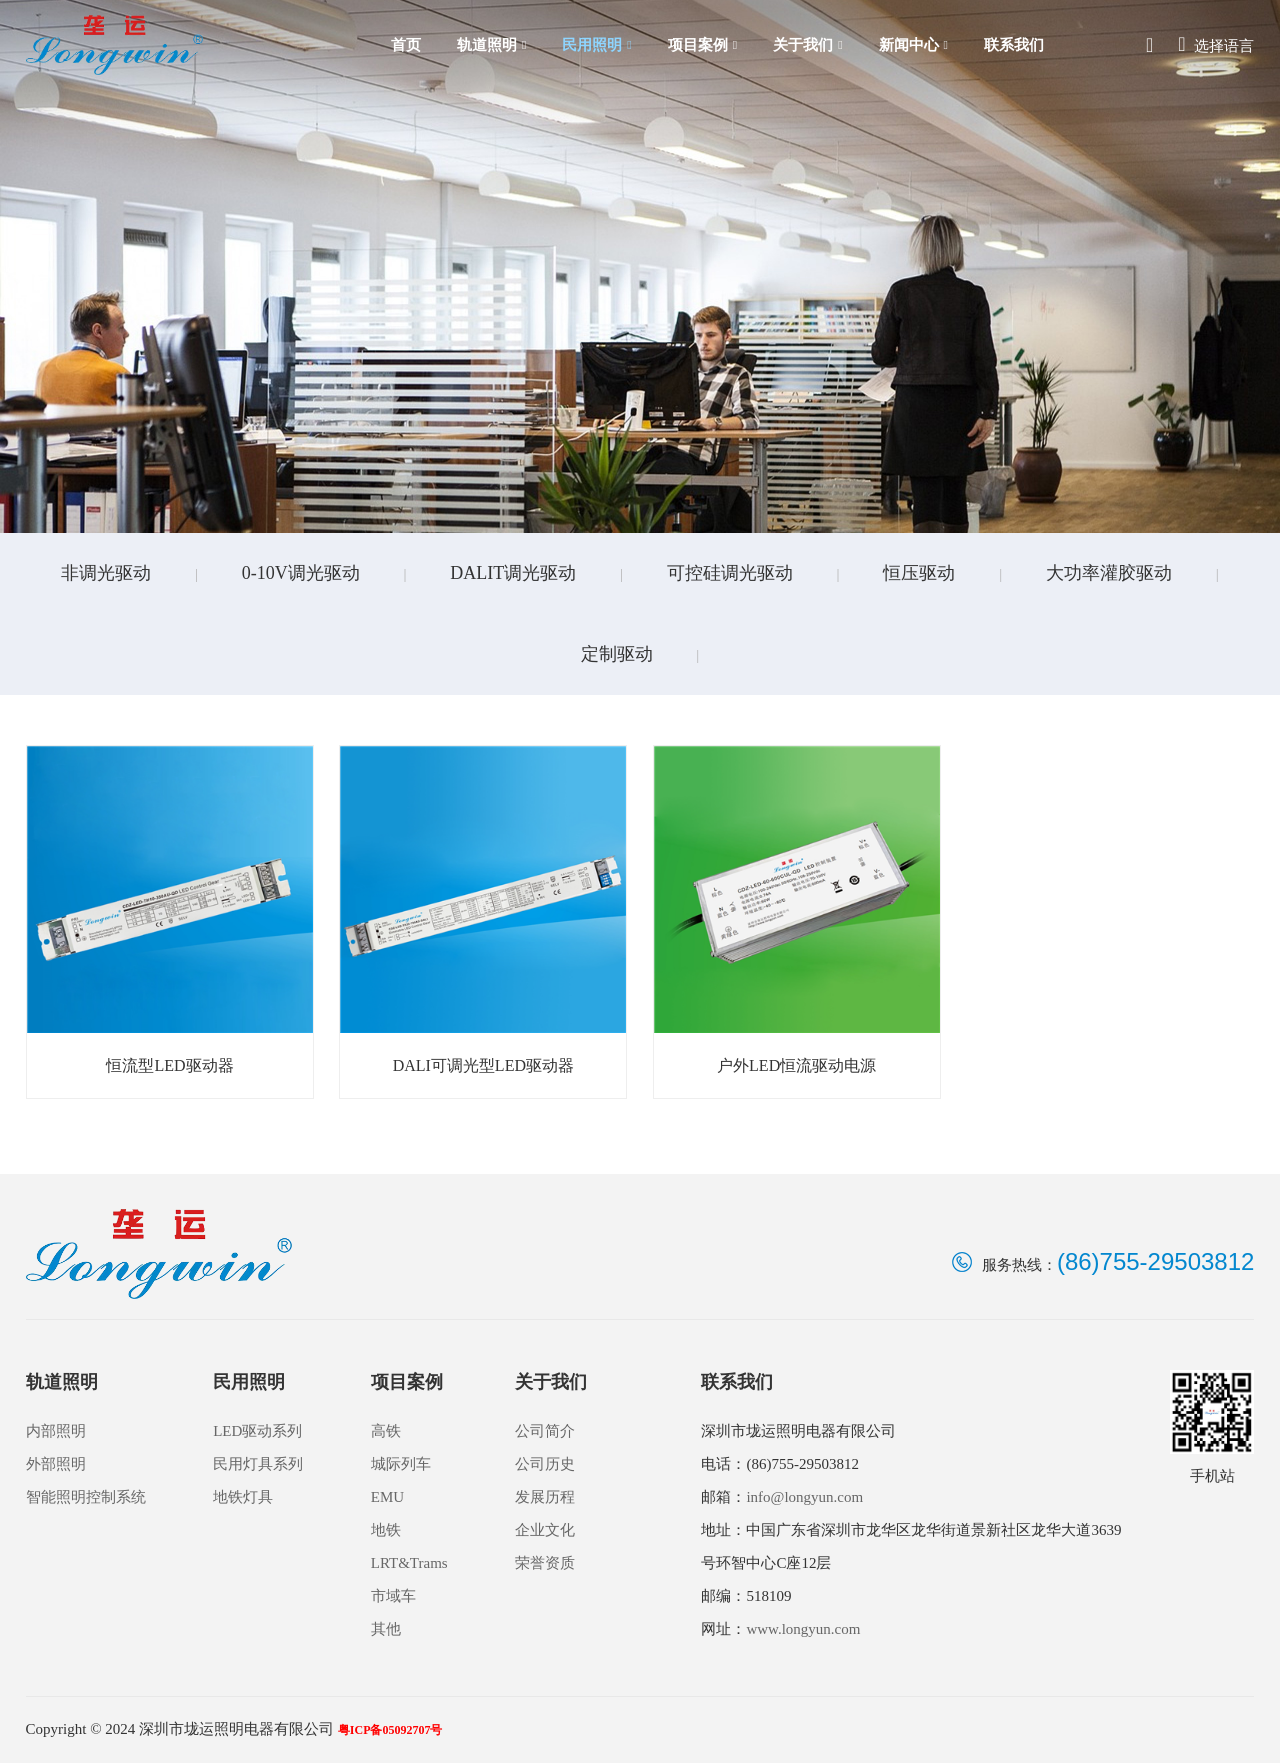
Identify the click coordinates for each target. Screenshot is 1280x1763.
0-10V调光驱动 (301, 573)
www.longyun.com (803, 1629)
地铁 (386, 1530)
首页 (406, 45)
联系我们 (1014, 45)
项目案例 (702, 45)
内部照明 (56, 1431)
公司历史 (545, 1464)
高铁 (386, 1431)
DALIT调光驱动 (513, 573)
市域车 (393, 1596)
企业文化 (545, 1530)
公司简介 (545, 1431)
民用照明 (596, 45)
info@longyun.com (804, 1497)
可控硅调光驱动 (730, 573)
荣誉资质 (545, 1563)
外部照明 (56, 1464)
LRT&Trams (409, 1563)
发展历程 (545, 1497)
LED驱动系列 (257, 1431)
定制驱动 (617, 654)
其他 (386, 1629)
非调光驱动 (106, 573)
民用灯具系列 (258, 1464)
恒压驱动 (919, 573)
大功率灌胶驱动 (1109, 573)
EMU (387, 1497)
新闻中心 (913, 45)
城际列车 (401, 1464)
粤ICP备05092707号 (390, 1730)
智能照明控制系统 (86, 1497)
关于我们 (807, 45)
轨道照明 (491, 45)
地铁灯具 (243, 1497)
